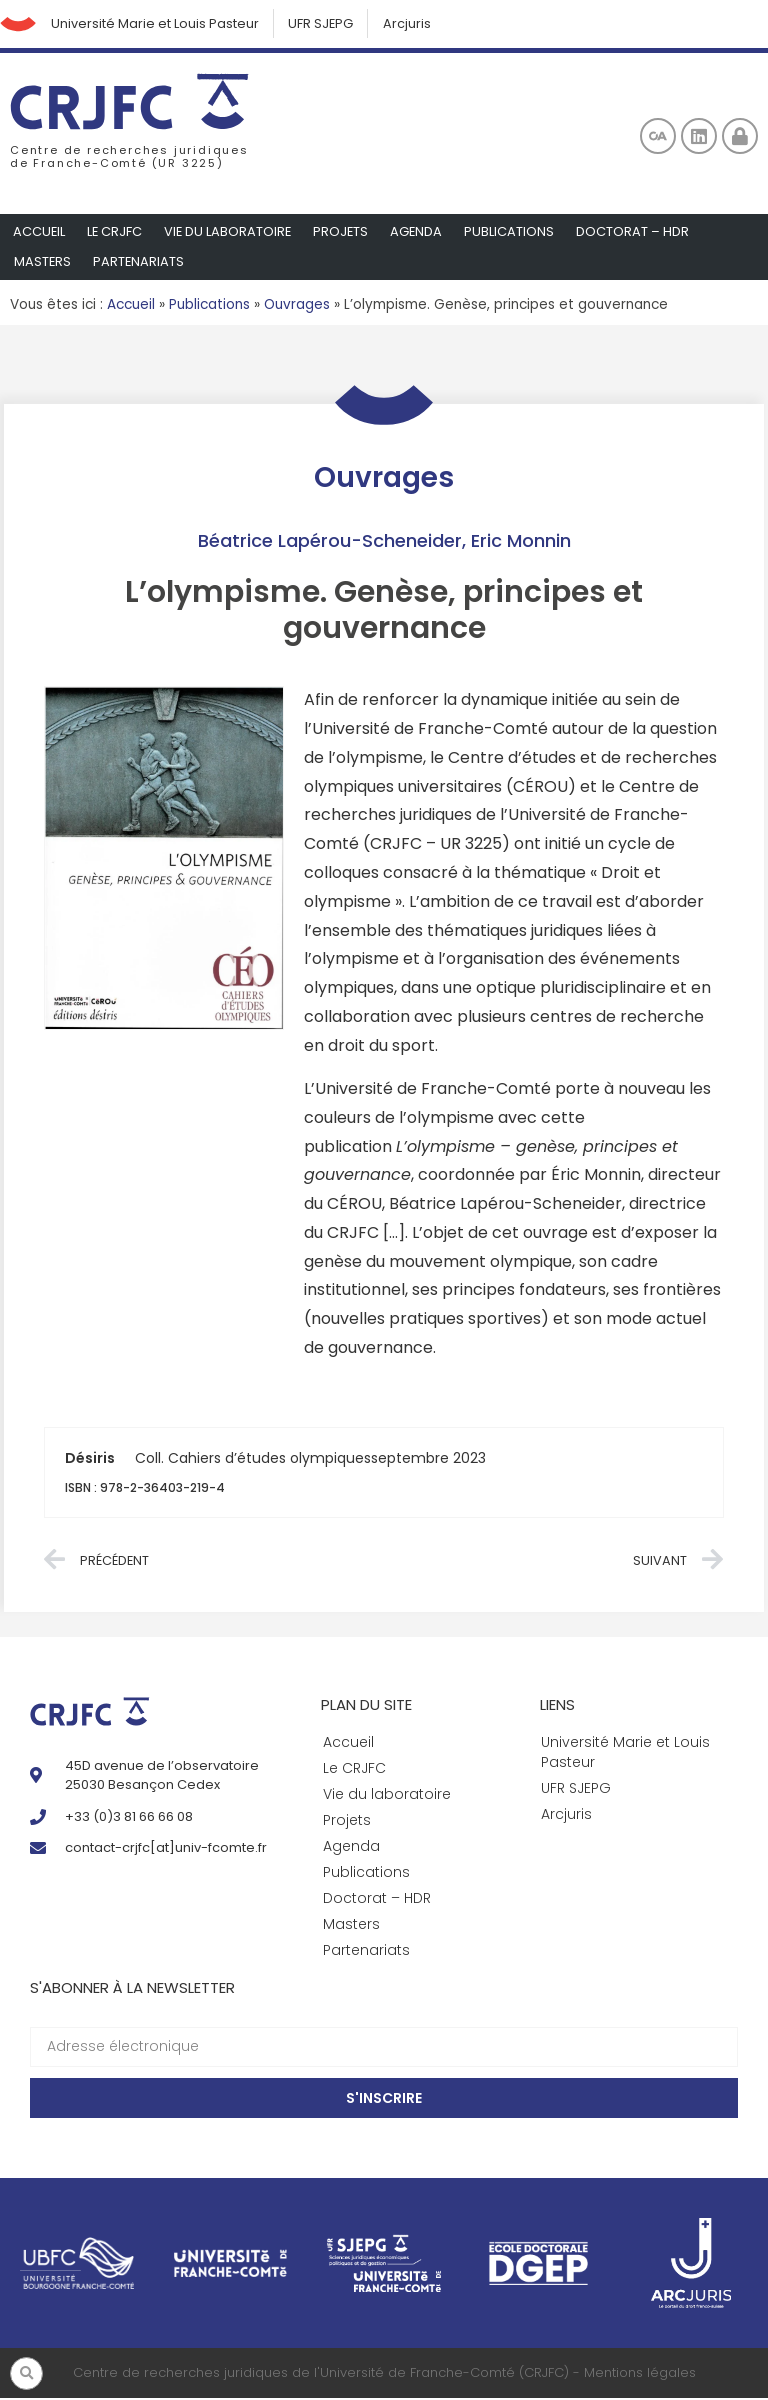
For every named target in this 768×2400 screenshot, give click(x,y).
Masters (43, 263)
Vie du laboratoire (230, 233)
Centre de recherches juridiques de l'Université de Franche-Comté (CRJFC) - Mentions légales (384, 2375)
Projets (345, 233)
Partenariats (140, 263)
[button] (26, 2373)
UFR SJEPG (327, 24)
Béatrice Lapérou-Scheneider (330, 542)
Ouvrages (297, 306)
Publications (515, 233)
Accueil (39, 233)
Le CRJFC (116, 233)
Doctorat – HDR (638, 233)
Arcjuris (415, 24)
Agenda (421, 233)
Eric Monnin (521, 542)
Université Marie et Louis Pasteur (159, 24)
